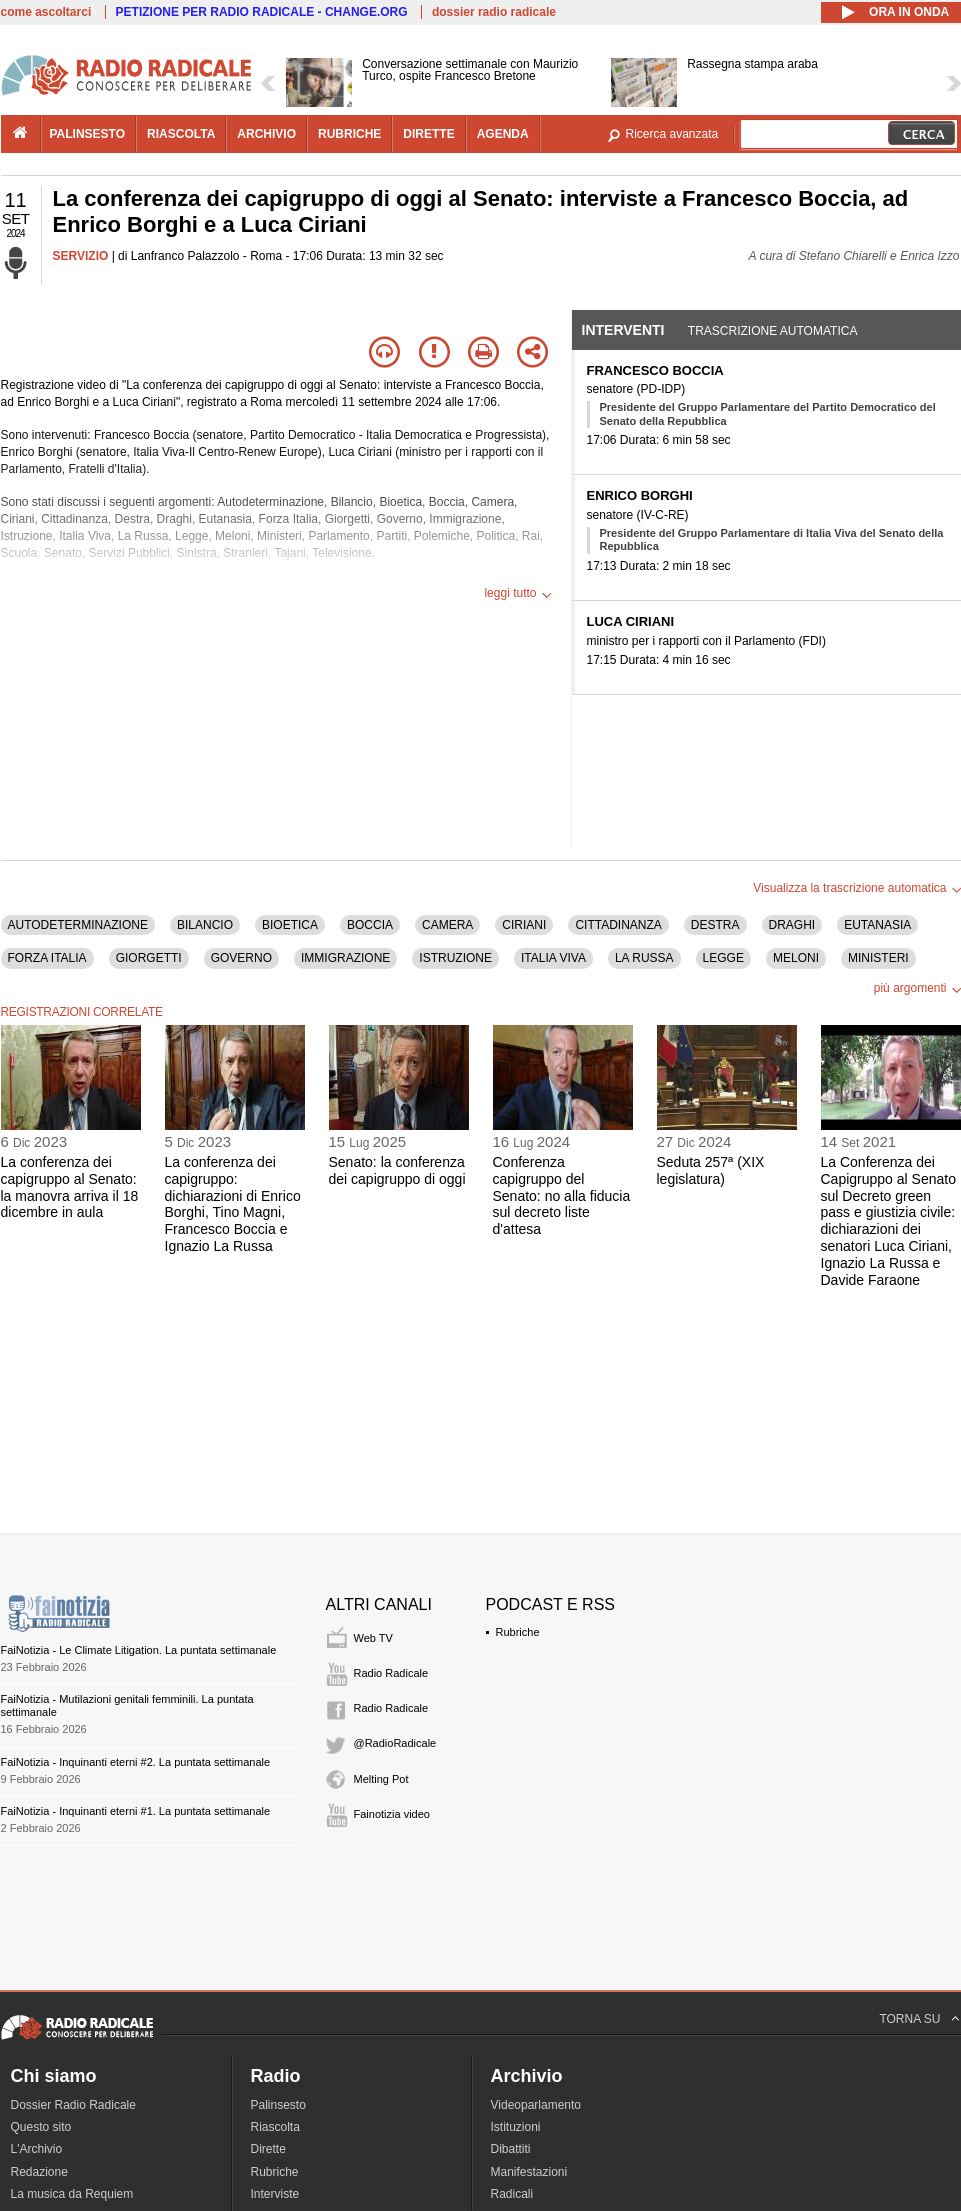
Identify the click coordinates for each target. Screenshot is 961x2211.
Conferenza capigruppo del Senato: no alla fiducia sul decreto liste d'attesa (562, 1195)
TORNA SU (909, 2019)
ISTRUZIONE (455, 958)
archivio (266, 134)
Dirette (268, 2149)
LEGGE (723, 958)
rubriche (349, 134)
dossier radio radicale (494, 12)
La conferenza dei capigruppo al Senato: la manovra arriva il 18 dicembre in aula (70, 1187)
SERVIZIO (81, 256)
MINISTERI (878, 958)
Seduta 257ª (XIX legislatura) (711, 1170)
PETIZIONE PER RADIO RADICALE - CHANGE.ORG (262, 12)
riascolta (181, 134)
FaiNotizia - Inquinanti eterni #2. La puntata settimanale (136, 1762)
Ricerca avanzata (672, 134)
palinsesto (88, 134)
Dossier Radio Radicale (73, 2105)
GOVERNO (241, 958)
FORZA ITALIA (47, 958)
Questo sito (41, 2127)
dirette (428, 134)
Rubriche (518, 1632)
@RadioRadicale (395, 1743)
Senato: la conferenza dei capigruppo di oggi (397, 1170)
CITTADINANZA (618, 925)
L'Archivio (37, 2149)
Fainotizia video (392, 1814)
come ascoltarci (46, 12)
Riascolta (275, 2127)
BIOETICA (290, 925)
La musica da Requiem (72, 2194)
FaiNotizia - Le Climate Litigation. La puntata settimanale (139, 1650)
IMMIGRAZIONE (345, 958)
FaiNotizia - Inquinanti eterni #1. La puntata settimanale (136, 1811)
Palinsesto (278, 2105)
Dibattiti (511, 2149)
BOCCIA (370, 925)
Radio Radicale (391, 1673)
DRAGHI (792, 925)
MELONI (796, 958)
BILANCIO (205, 925)
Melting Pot (381, 1779)
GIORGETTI (149, 958)
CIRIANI (524, 925)
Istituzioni (516, 2127)
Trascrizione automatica (773, 331)
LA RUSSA (644, 958)
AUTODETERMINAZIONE (78, 925)
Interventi (623, 330)
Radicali (512, 2194)
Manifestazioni (529, 2172)
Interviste (275, 2194)
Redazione (39, 2172)
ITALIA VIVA (553, 958)
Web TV (373, 1638)
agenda (503, 134)
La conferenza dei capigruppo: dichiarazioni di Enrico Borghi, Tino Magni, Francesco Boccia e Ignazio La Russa (233, 1204)
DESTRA (715, 925)
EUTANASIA (877, 925)
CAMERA (447, 925)
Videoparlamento (536, 2105)
